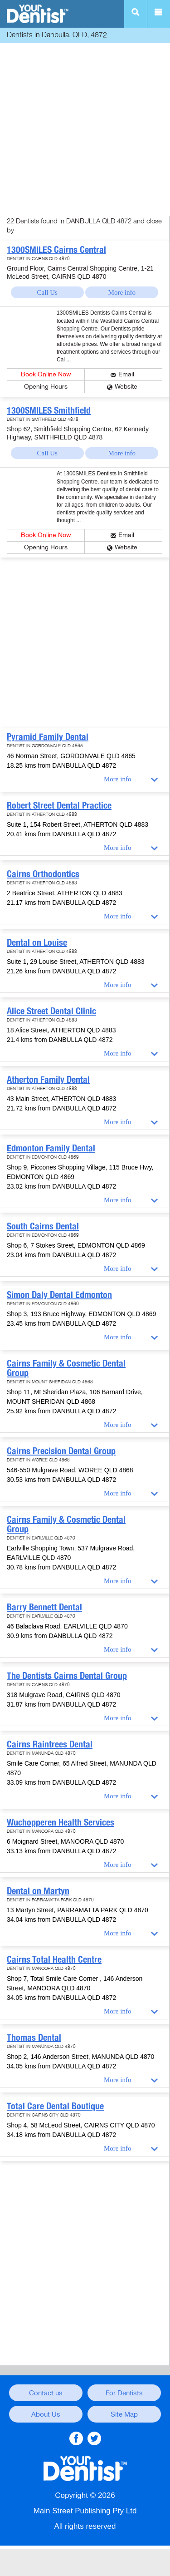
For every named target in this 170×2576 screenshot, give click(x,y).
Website (126, 386)
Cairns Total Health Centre (54, 1959)
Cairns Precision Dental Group (61, 1451)
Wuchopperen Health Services (60, 1822)
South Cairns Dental (43, 1226)
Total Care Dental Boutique (55, 2106)
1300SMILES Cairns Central (56, 249)
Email (126, 374)
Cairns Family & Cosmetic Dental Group (66, 1368)
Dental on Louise (37, 942)
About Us (45, 2414)
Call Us (47, 292)
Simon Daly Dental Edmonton (59, 1294)
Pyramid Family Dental (47, 736)
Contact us (46, 2393)
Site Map (124, 2414)
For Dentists (124, 2393)
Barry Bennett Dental (44, 1607)
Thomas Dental (34, 2037)
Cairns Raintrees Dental (49, 1744)
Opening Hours (46, 386)
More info (122, 292)
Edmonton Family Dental (51, 1148)
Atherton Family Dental (48, 1079)
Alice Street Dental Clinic (51, 1011)
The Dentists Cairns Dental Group (67, 1675)
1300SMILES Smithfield (49, 410)
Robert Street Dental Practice (59, 805)
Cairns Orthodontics (43, 874)
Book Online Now (46, 374)
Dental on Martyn (38, 1890)
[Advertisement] (85, 130)
